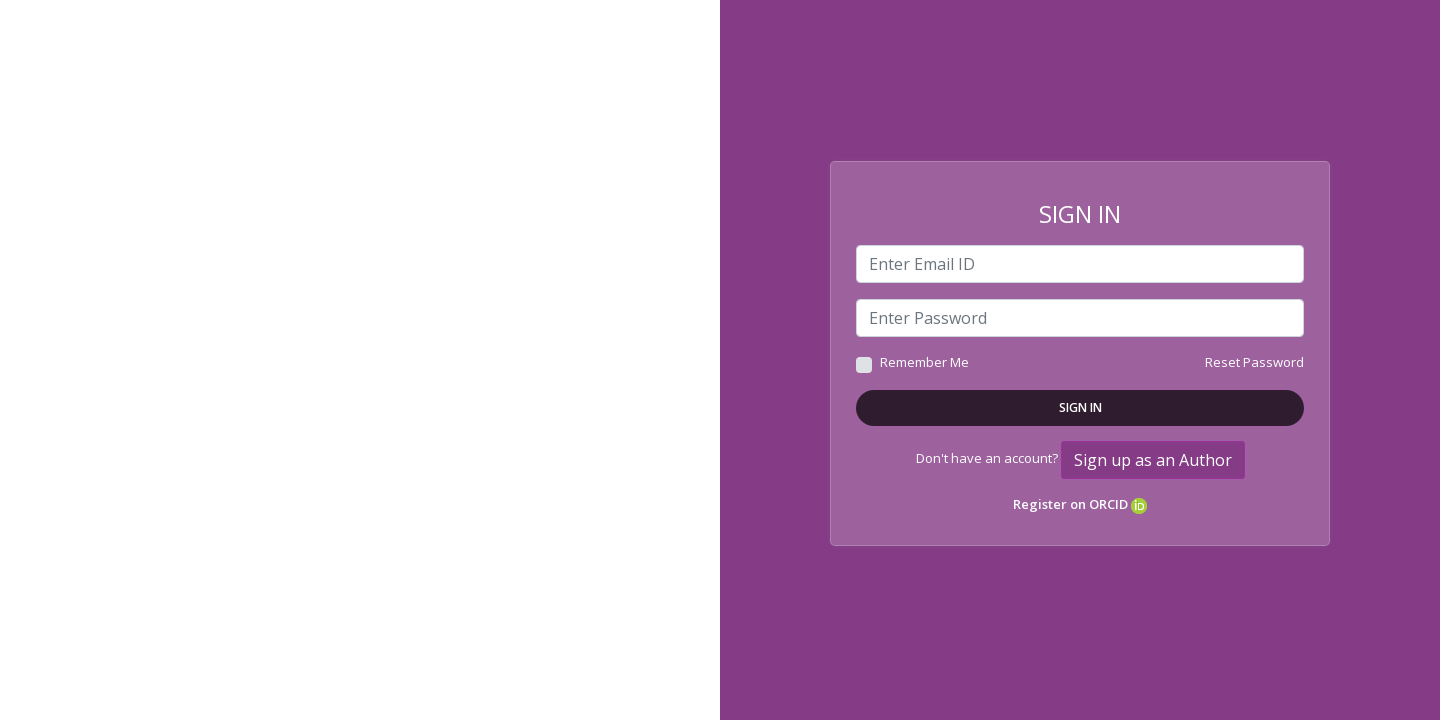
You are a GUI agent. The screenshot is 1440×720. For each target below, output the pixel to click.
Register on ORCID (1080, 504)
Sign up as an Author (1153, 460)
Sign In (1080, 407)
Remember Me (924, 362)
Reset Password (1254, 362)
